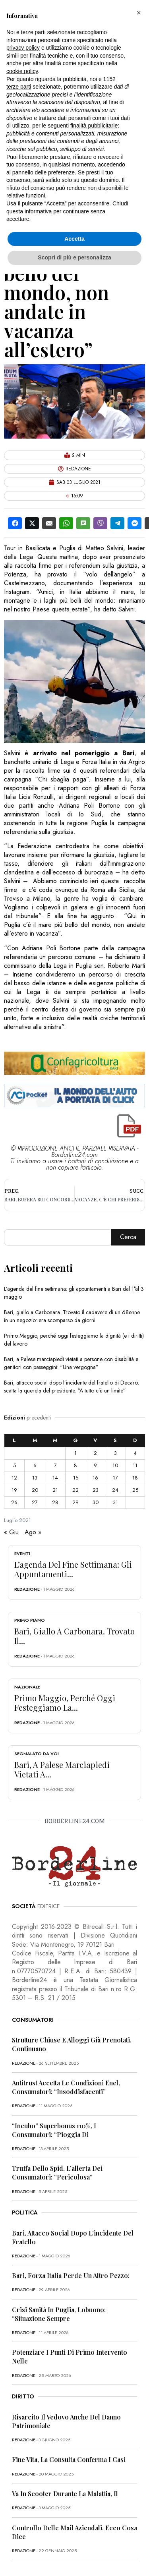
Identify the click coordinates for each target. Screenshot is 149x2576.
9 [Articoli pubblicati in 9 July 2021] (95, 1465)
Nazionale (27, 1687)
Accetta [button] (74, 239)
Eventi (22, 1553)
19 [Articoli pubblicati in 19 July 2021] (14, 1490)
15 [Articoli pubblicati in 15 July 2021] (75, 1477)
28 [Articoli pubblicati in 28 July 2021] (55, 1502)
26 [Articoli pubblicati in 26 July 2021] (14, 1502)
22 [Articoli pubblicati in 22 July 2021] (75, 1490)
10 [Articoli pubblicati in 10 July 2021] (115, 1465)
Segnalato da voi (36, 1753)
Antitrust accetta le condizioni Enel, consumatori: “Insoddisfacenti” (66, 2087)
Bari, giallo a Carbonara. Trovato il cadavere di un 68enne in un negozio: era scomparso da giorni (72, 1316)
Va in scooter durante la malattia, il (65, 2493)
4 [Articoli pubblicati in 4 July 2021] (135, 1453)
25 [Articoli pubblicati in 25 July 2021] (135, 1490)
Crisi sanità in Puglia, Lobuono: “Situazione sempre (59, 2314)
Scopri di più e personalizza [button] (74, 257)
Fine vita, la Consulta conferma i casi (69, 2459)
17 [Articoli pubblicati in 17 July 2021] (115, 1477)
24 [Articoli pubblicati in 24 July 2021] (115, 1490)
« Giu (11, 1532)
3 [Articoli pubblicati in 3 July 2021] (115, 1453)
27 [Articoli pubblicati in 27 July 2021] (35, 1502)
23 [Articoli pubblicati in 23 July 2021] (96, 1490)
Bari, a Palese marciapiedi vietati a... (62, 1769)
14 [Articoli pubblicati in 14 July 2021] (55, 1477)
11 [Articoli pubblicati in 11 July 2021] (135, 1465)
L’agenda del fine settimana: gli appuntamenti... (73, 1569)
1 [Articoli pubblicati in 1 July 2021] (75, 1453)
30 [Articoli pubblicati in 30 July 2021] (96, 1502)
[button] (138, 12)
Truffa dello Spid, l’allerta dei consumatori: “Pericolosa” (57, 2172)
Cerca (128, 1237)
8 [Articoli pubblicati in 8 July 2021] (75, 1465)
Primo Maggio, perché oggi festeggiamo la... (64, 1702)
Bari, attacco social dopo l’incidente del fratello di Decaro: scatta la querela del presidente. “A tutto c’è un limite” (71, 1386)
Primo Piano (29, 1620)
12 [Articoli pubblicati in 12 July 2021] (14, 1477)
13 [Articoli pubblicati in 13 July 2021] (34, 1477)
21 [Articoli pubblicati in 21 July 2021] (55, 1490)
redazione (27, 1589)
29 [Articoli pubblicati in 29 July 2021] (75, 1502)
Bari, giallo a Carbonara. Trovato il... (74, 1636)
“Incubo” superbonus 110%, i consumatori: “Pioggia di (54, 2130)
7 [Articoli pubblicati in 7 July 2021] (55, 1465)
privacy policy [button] (23, 47)
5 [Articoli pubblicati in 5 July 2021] (14, 1465)
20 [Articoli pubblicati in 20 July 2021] (35, 1490)
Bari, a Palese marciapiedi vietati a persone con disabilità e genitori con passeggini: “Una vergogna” (71, 1363)
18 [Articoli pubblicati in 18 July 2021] (135, 1477)
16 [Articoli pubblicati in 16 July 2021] (95, 1477)
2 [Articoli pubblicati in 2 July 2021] (95, 1453)
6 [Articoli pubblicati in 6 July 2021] (35, 1465)
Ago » (33, 1532)
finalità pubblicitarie (94, 125)
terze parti (18, 86)
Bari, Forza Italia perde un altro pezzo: (71, 2275)
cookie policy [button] (22, 71)
